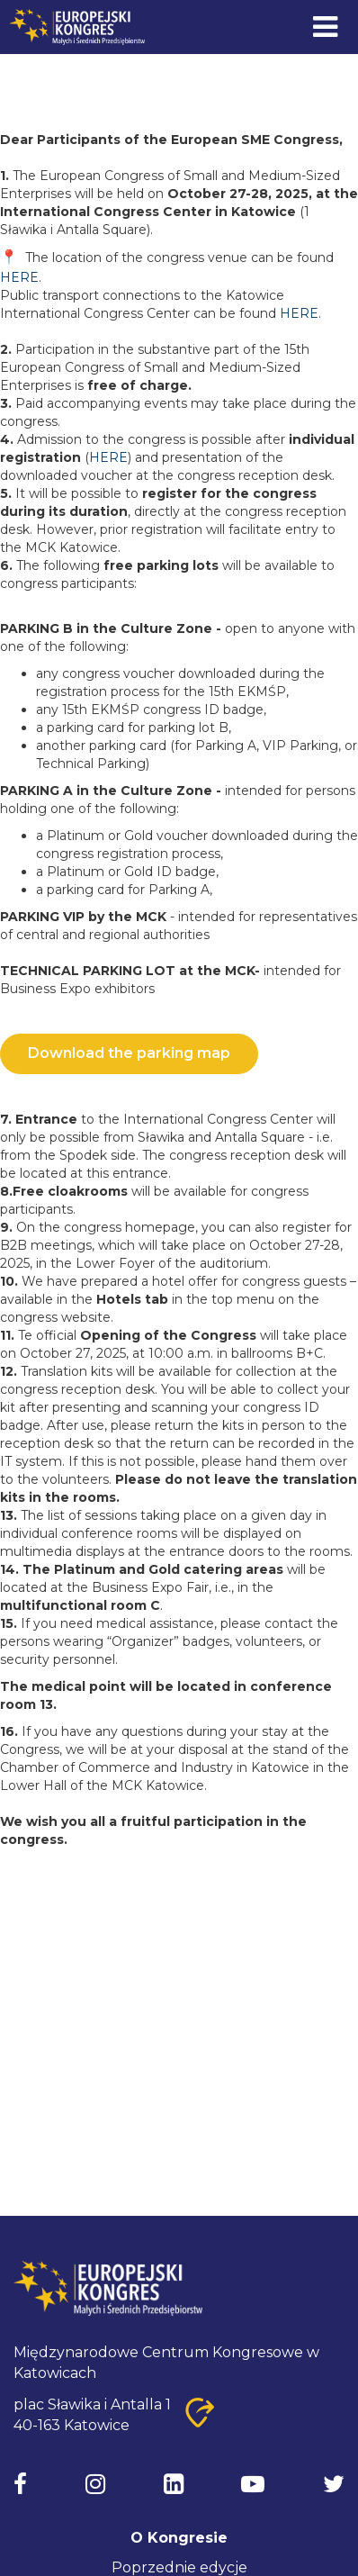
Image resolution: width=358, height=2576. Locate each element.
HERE (19, 277)
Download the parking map (129, 1053)
